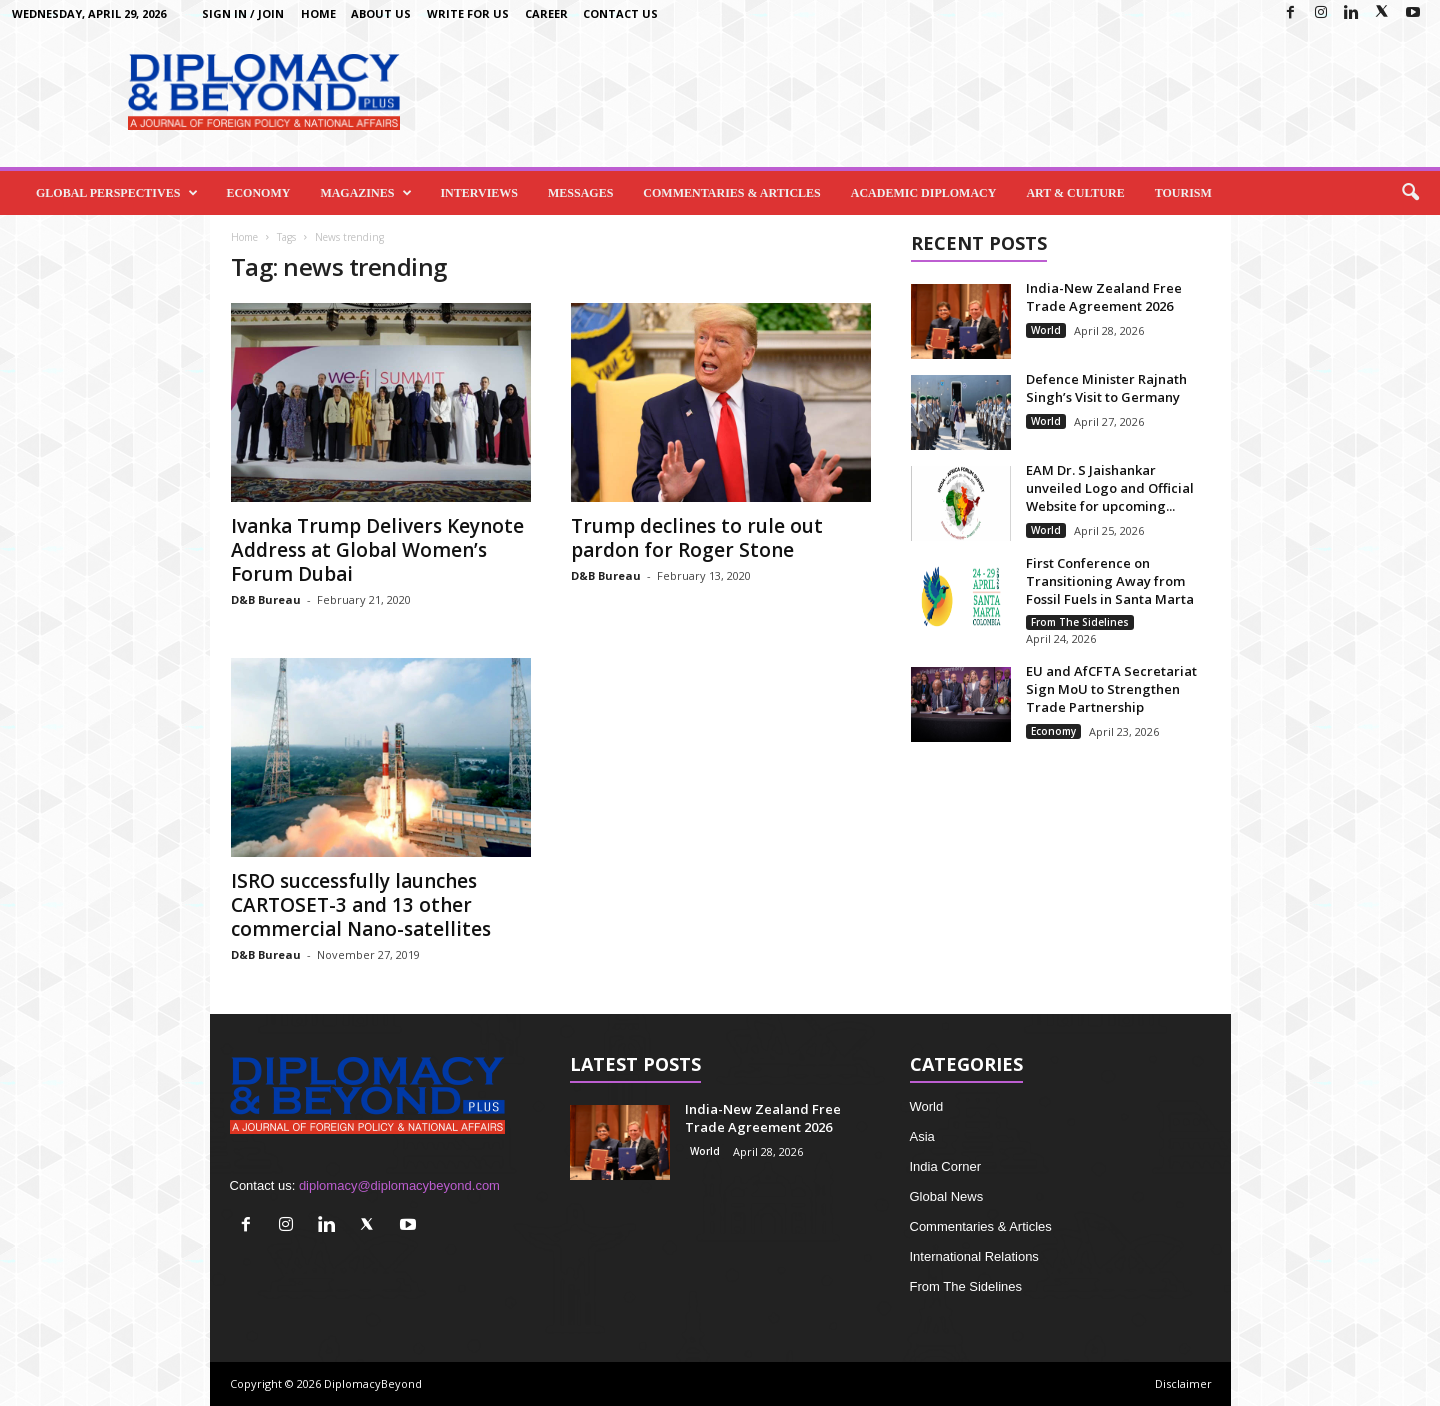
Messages (580, 193)
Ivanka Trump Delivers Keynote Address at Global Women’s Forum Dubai (377, 550)
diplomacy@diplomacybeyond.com (399, 1185)
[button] (1410, 193)
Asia (922, 1136)
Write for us (468, 13)
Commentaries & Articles (731, 193)
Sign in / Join (243, 13)
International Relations (974, 1256)
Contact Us (620, 13)
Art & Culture (1075, 193)
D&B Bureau (266, 599)
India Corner (946, 1166)
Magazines (366, 193)
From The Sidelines (1080, 622)
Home (318, 13)
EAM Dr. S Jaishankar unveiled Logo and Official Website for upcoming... (1110, 488)
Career (546, 13)
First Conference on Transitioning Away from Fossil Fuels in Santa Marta (1110, 581)
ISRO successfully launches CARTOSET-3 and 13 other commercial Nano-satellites (361, 905)
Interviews (479, 193)
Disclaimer (1183, 1383)
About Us (381, 13)
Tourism (1183, 193)
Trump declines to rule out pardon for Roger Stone (697, 538)
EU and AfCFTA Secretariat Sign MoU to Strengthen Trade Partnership (1111, 689)
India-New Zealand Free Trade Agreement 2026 (1104, 297)
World (1046, 330)
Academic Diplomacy (924, 193)
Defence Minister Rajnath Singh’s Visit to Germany (1106, 388)
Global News (947, 1196)
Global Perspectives (117, 193)
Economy (258, 193)
